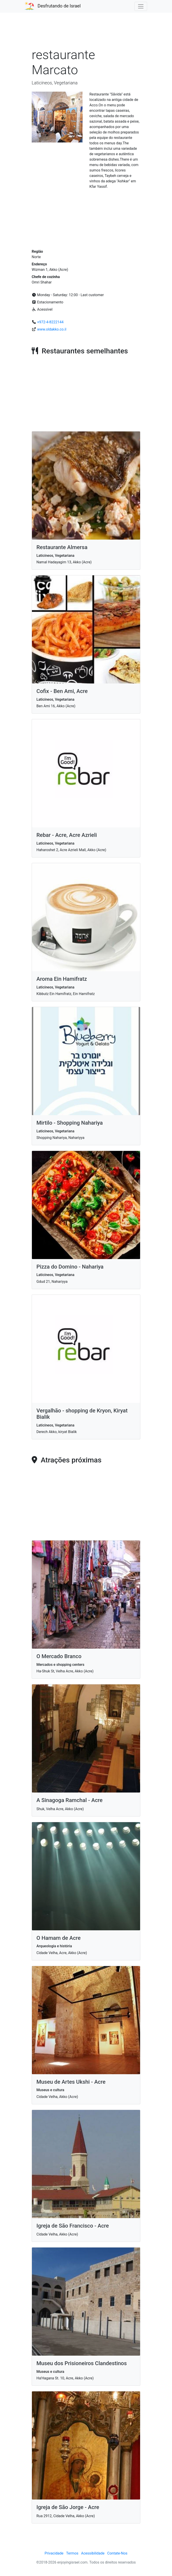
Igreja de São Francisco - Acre (72, 2226)
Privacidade (54, 2553)
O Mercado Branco (58, 1656)
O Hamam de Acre (58, 1938)
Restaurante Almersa (61, 547)
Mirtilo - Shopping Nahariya (69, 1123)
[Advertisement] (86, 32)
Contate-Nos (117, 2553)
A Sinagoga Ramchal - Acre (69, 1800)
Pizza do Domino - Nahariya (69, 1267)
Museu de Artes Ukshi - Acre (70, 2082)
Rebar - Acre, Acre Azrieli (66, 835)
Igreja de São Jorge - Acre (67, 2507)
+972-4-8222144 (50, 322)
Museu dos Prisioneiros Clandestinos (81, 2363)
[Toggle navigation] (140, 6)
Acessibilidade (93, 2553)
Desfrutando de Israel (59, 6)
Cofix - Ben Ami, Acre (62, 691)
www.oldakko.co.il (51, 329)
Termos (72, 2553)
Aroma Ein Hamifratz (61, 979)
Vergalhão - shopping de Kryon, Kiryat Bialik (82, 1413)
